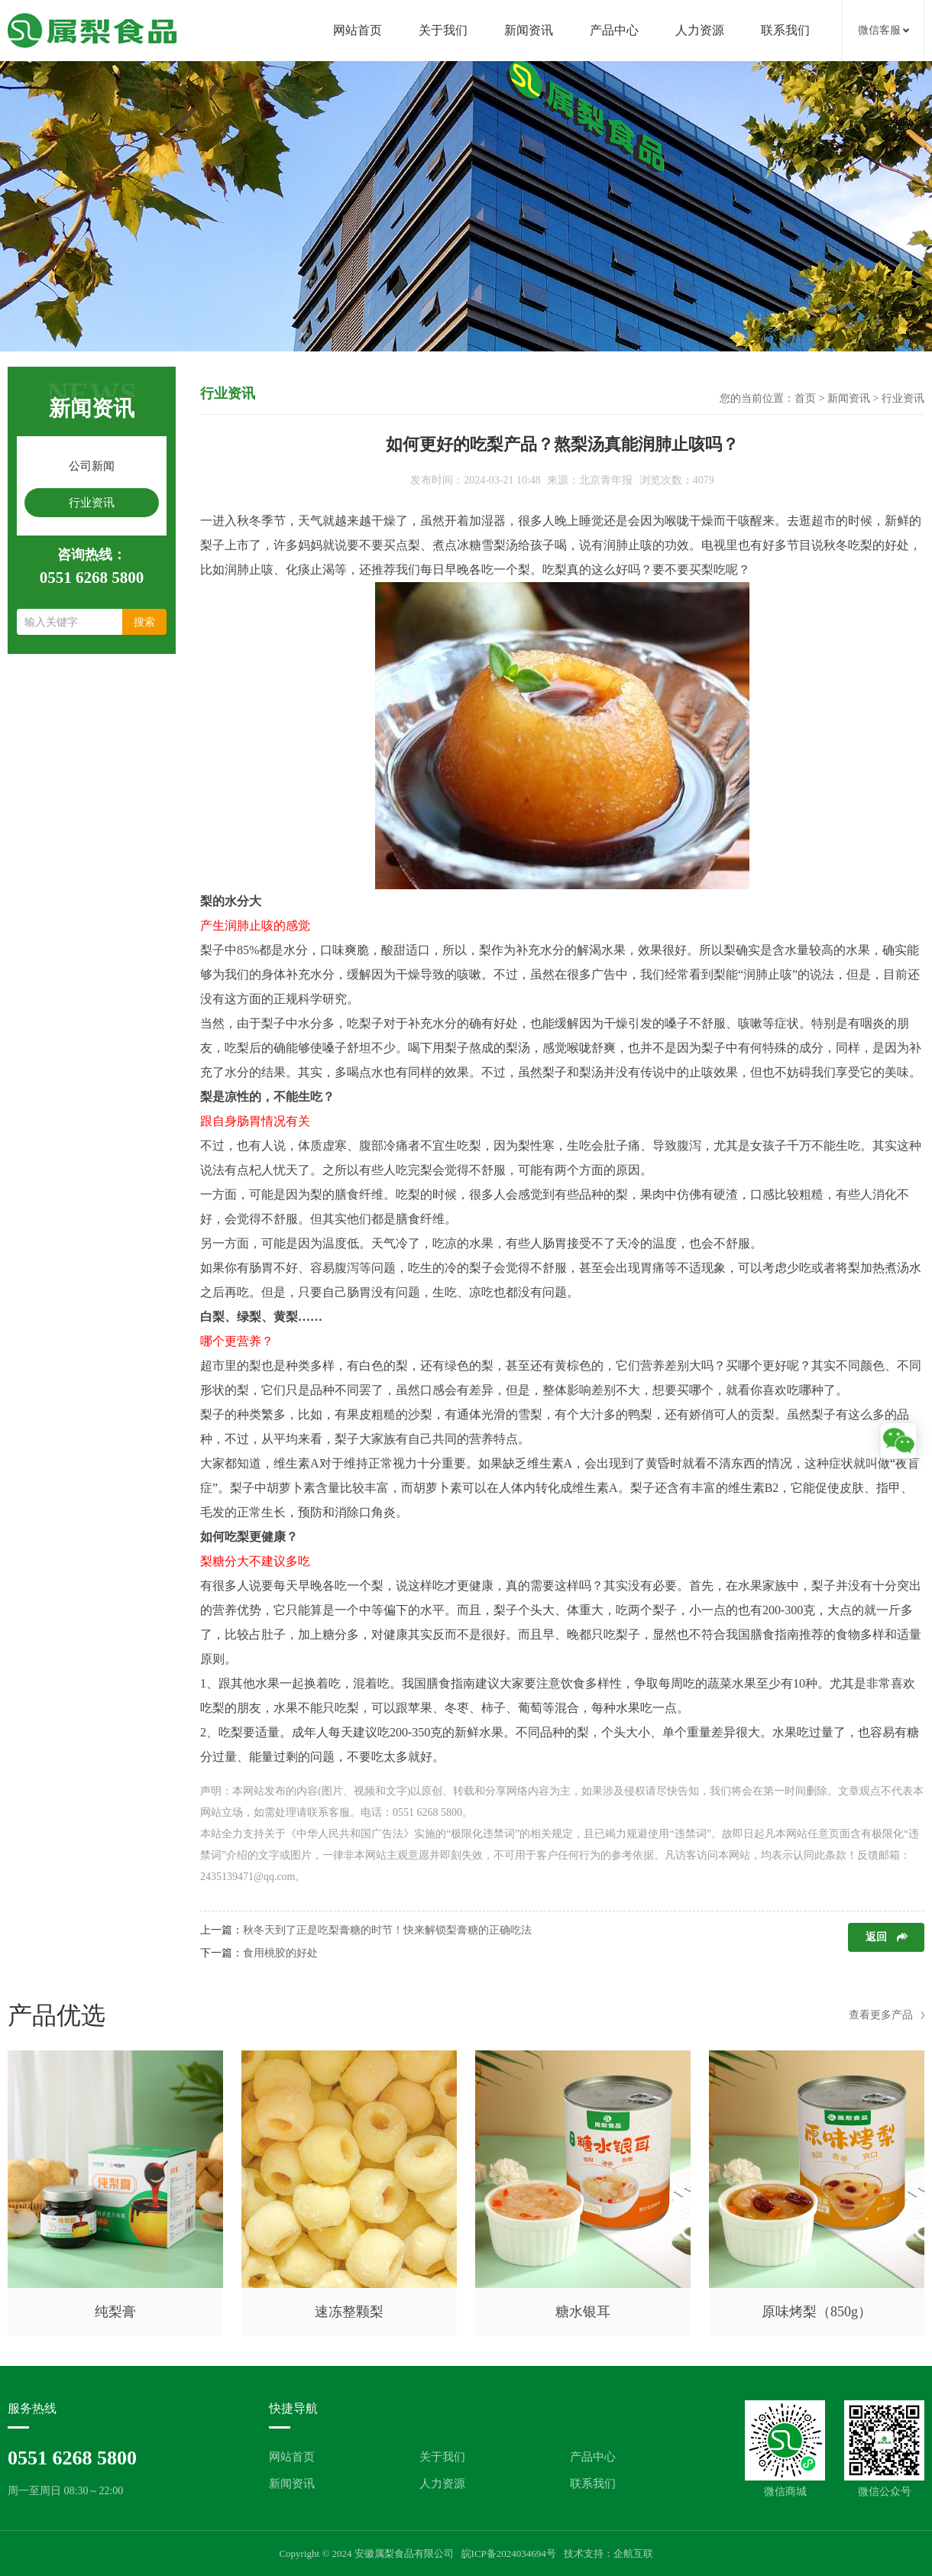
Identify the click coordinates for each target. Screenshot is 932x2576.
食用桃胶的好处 (280, 1953)
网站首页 (357, 30)
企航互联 (633, 2553)
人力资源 (699, 30)
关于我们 (443, 30)
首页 (805, 398)
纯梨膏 (115, 2311)
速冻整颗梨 (349, 2311)
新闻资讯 (528, 30)
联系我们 (785, 30)
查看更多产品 (881, 2015)
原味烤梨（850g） (817, 2311)
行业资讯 (92, 503)
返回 (876, 1937)
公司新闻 (92, 466)
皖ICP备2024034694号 (508, 2553)
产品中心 (614, 30)
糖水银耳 (582, 2311)
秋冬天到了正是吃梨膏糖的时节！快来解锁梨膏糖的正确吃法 (387, 1930)
